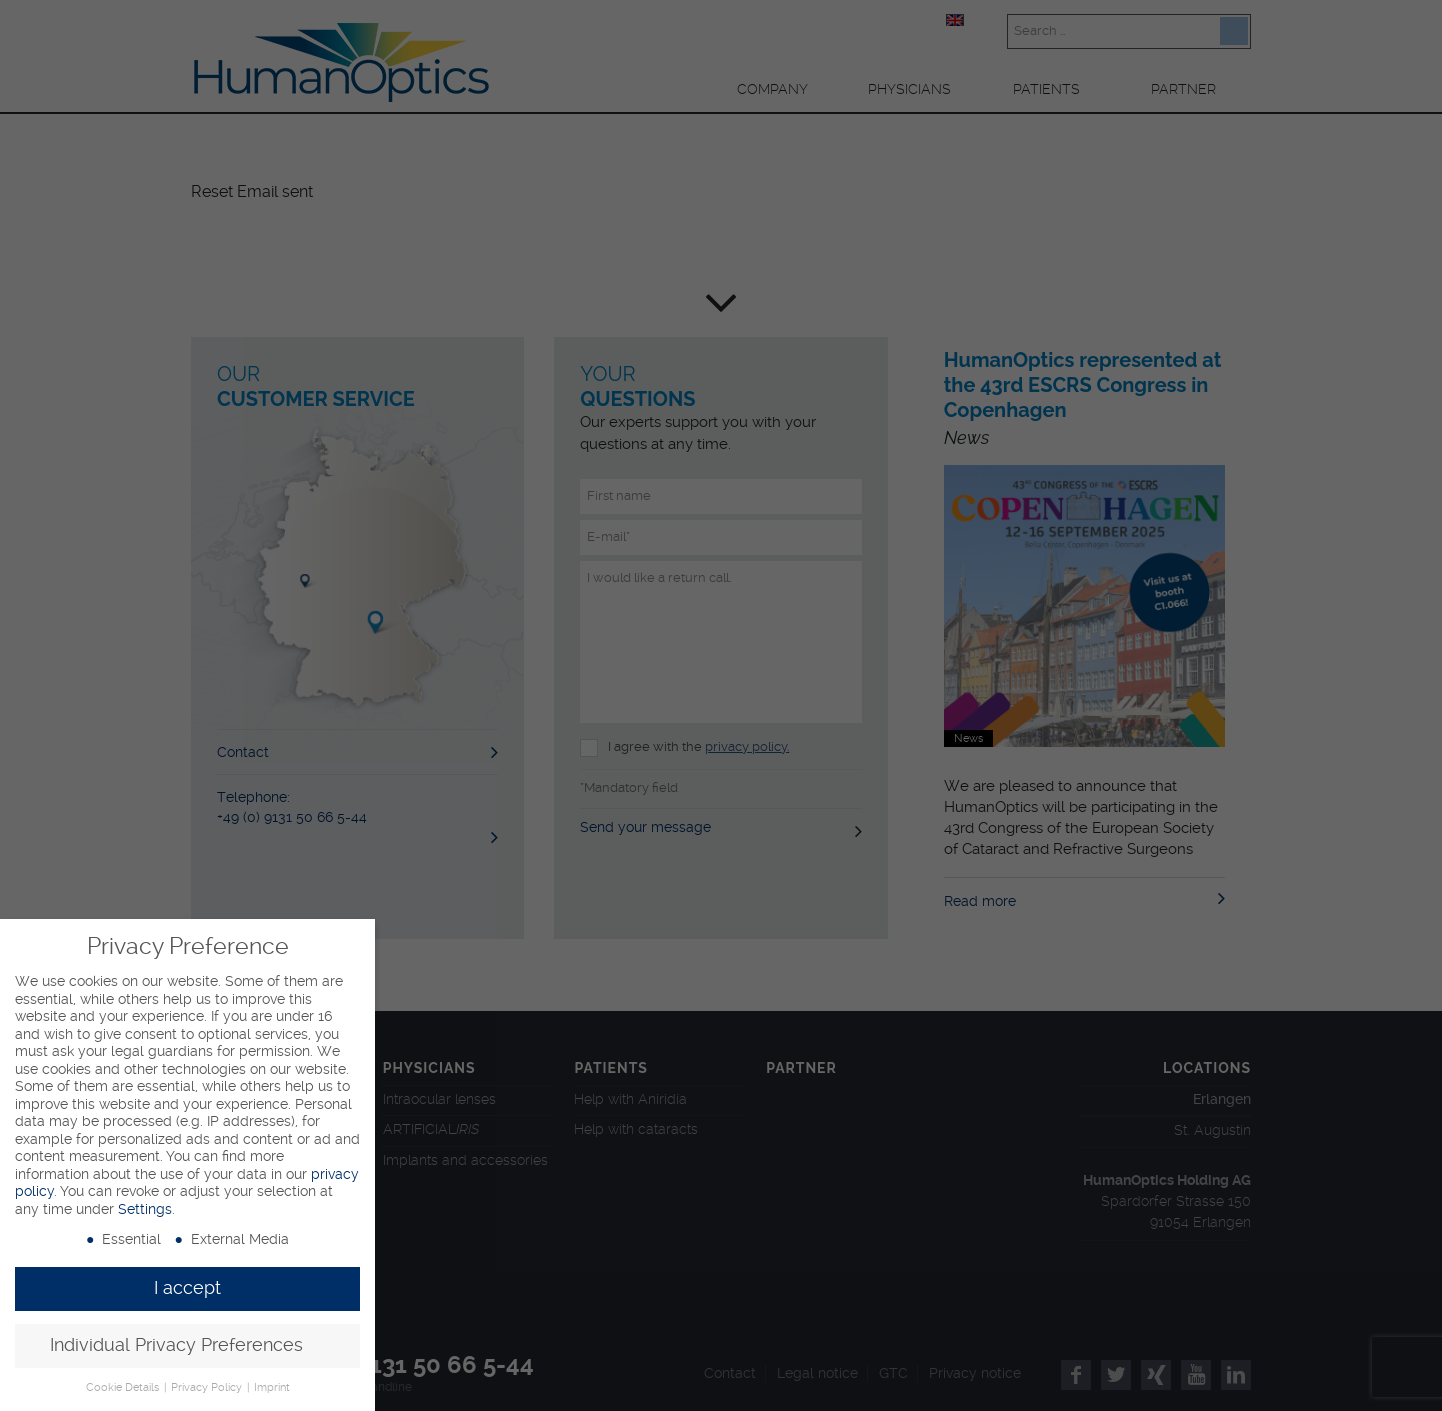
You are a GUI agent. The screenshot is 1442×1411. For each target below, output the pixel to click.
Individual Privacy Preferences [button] (176, 1345)
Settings (145, 1209)
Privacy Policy (208, 1387)
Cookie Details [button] (124, 1387)
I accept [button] (187, 1288)
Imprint (272, 1387)
